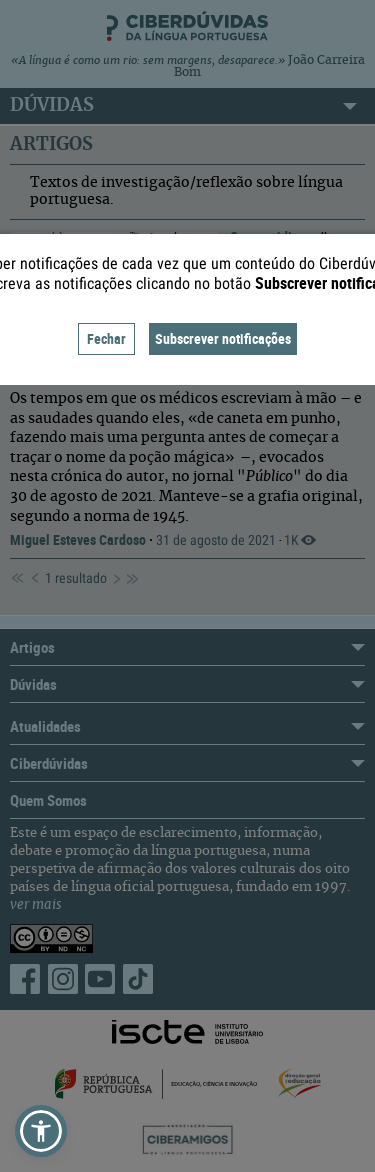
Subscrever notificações (223, 338)
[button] (41, 1131)
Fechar (106, 338)
